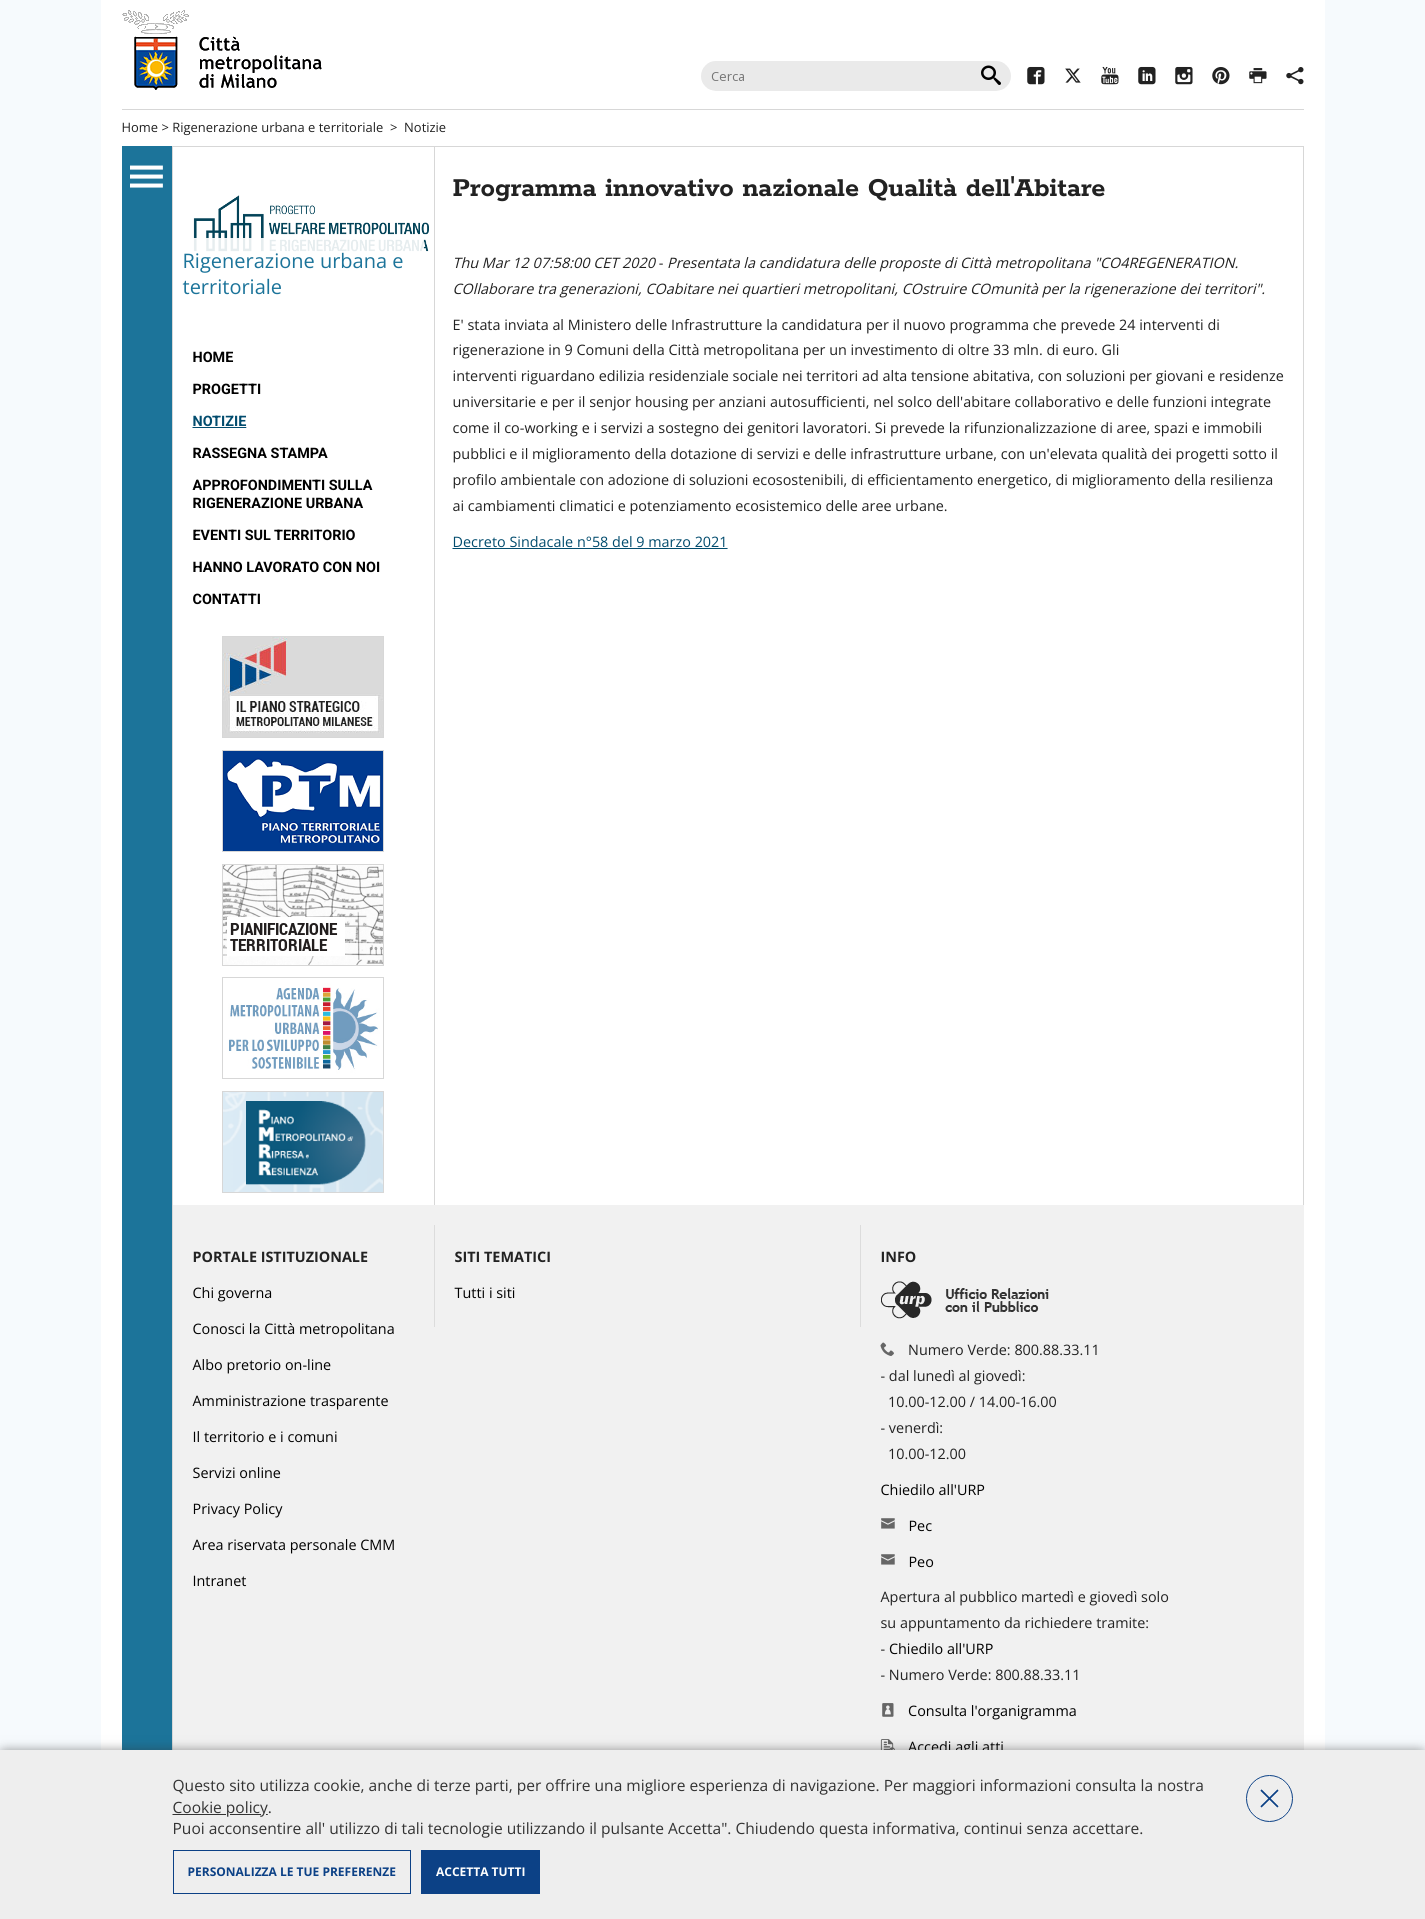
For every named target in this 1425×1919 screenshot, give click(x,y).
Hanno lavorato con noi (287, 567)
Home (140, 127)
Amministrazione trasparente (291, 1401)
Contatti (227, 599)
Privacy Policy (238, 1509)
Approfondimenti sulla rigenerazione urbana (283, 494)
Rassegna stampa (260, 453)
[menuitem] (303, 358)
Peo (920, 1562)
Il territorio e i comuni (265, 1437)
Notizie (425, 127)
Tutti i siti (485, 1293)
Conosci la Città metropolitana (294, 1329)
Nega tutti (1269, 1798)
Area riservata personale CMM (294, 1545)
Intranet (220, 1581)
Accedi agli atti (956, 1747)
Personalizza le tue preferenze (292, 1871)
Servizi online (237, 1473)
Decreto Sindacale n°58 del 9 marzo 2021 (590, 542)
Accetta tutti (480, 1871)
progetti (227, 389)
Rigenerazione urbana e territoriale (277, 127)
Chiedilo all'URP (935, 1490)
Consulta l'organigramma (992, 1711)
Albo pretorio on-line (262, 1365)
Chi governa (233, 1293)
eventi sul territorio (274, 535)
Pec (920, 1526)
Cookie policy (220, 1807)
